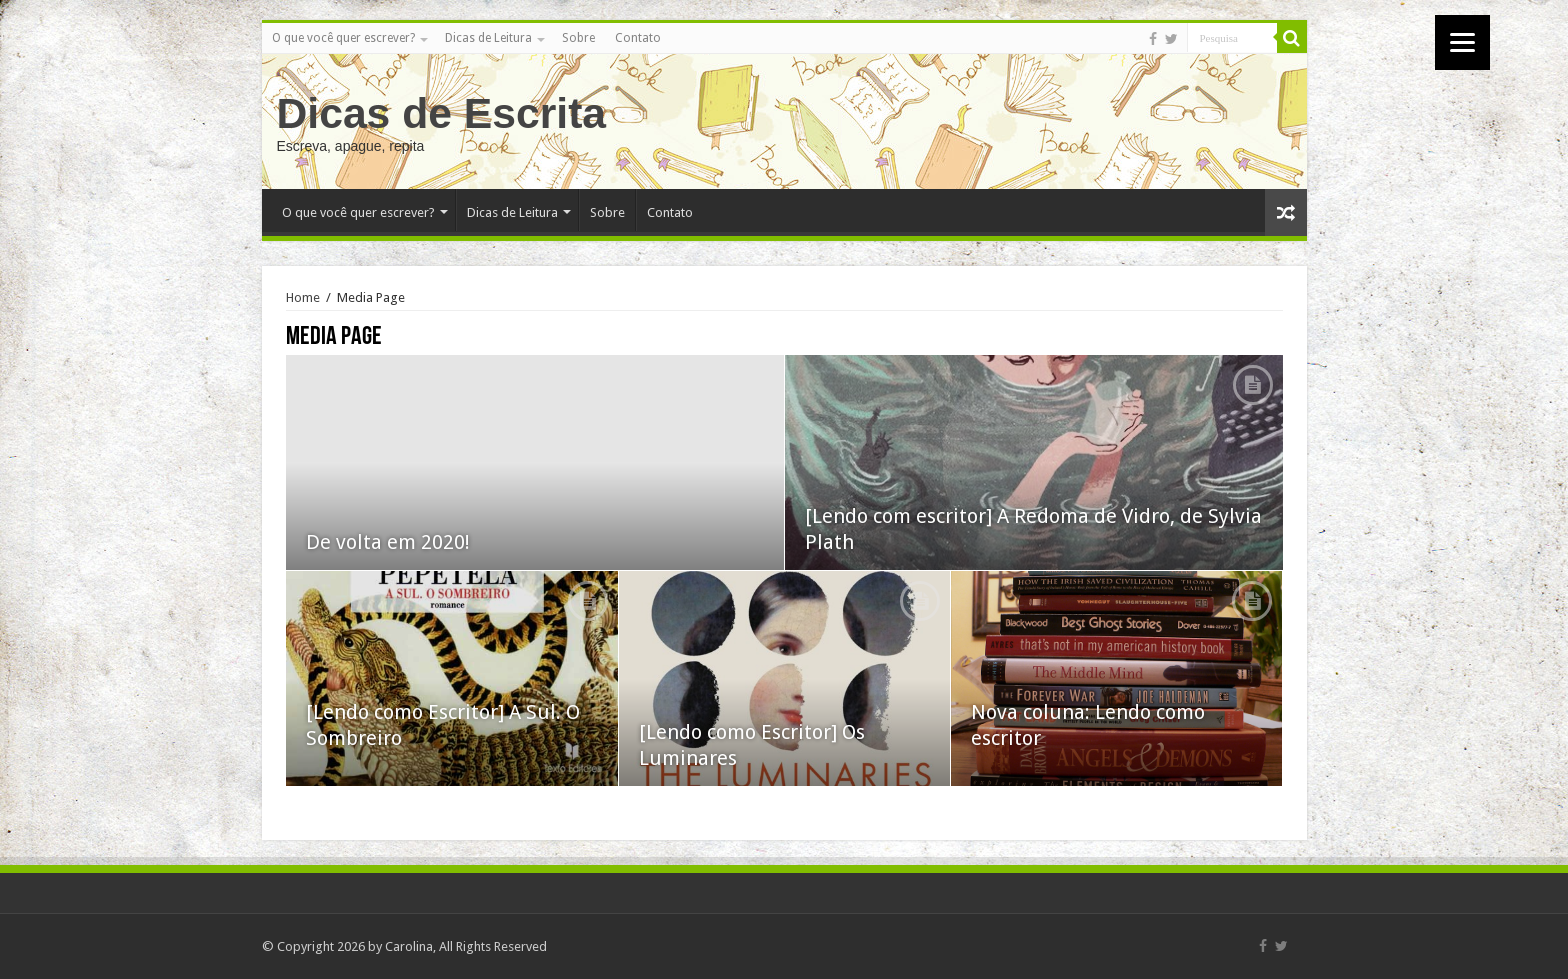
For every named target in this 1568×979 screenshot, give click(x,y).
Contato (638, 38)
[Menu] (1462, 42)
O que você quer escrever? (343, 38)
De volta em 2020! (388, 542)
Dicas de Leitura (488, 38)
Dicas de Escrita (442, 113)
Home (303, 297)
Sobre (578, 38)
